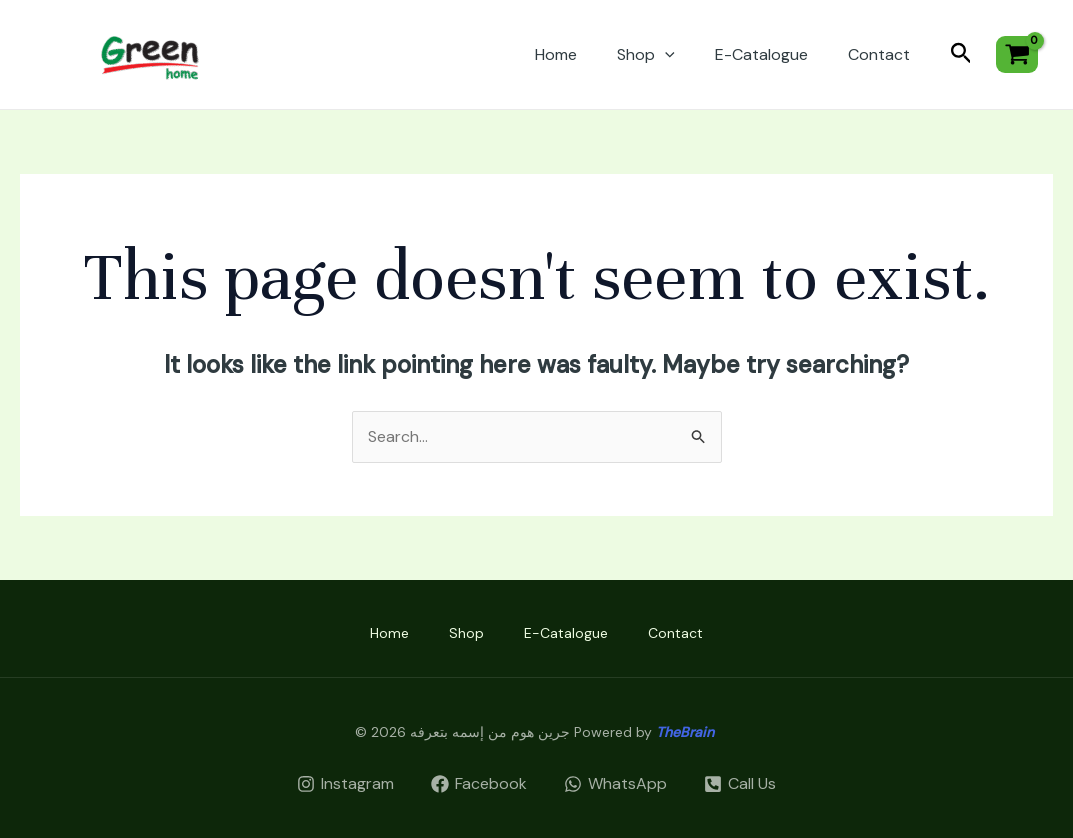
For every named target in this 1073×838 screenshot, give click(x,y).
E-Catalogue (761, 54)
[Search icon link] (961, 54)
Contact (879, 54)
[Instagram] (346, 784)
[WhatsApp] (616, 784)
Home (556, 54)
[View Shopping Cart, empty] (1017, 55)
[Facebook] (479, 784)
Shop (646, 55)
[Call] (739, 784)
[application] (665, 55)
